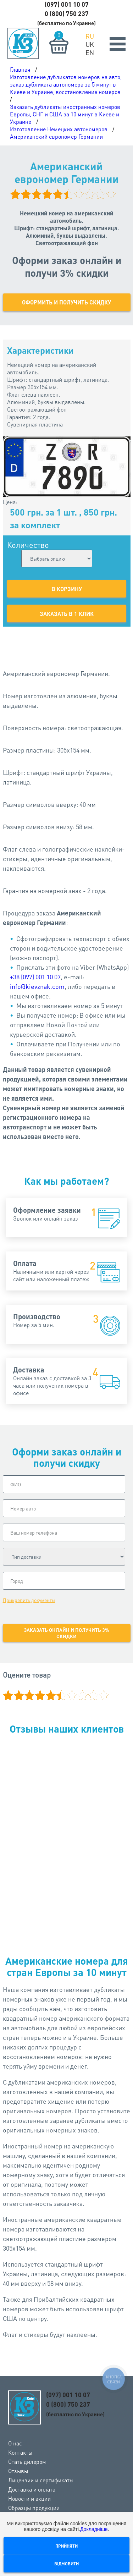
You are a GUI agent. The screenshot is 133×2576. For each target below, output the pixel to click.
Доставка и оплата (31, 2489)
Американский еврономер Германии (56, 136)
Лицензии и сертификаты (40, 2480)
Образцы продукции (34, 2507)
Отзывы (18, 2471)
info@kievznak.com (37, 986)
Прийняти (66, 2546)
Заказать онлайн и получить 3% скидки (66, 1632)
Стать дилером (27, 2461)
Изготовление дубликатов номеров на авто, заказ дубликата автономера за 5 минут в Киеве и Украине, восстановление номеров (66, 84)
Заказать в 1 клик (67, 613)
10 (104, 1695)
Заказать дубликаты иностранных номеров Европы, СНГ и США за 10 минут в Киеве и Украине (65, 114)
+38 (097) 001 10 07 (35, 977)
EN (89, 52)
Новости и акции (29, 2498)
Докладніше (94, 2529)
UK (89, 44)
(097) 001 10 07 (67, 4)
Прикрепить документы (29, 1600)
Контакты (20, 2452)
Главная (20, 69)
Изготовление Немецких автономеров (58, 129)
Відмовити (66, 2563)
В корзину (66, 589)
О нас (15, 2443)
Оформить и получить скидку (66, 302)
